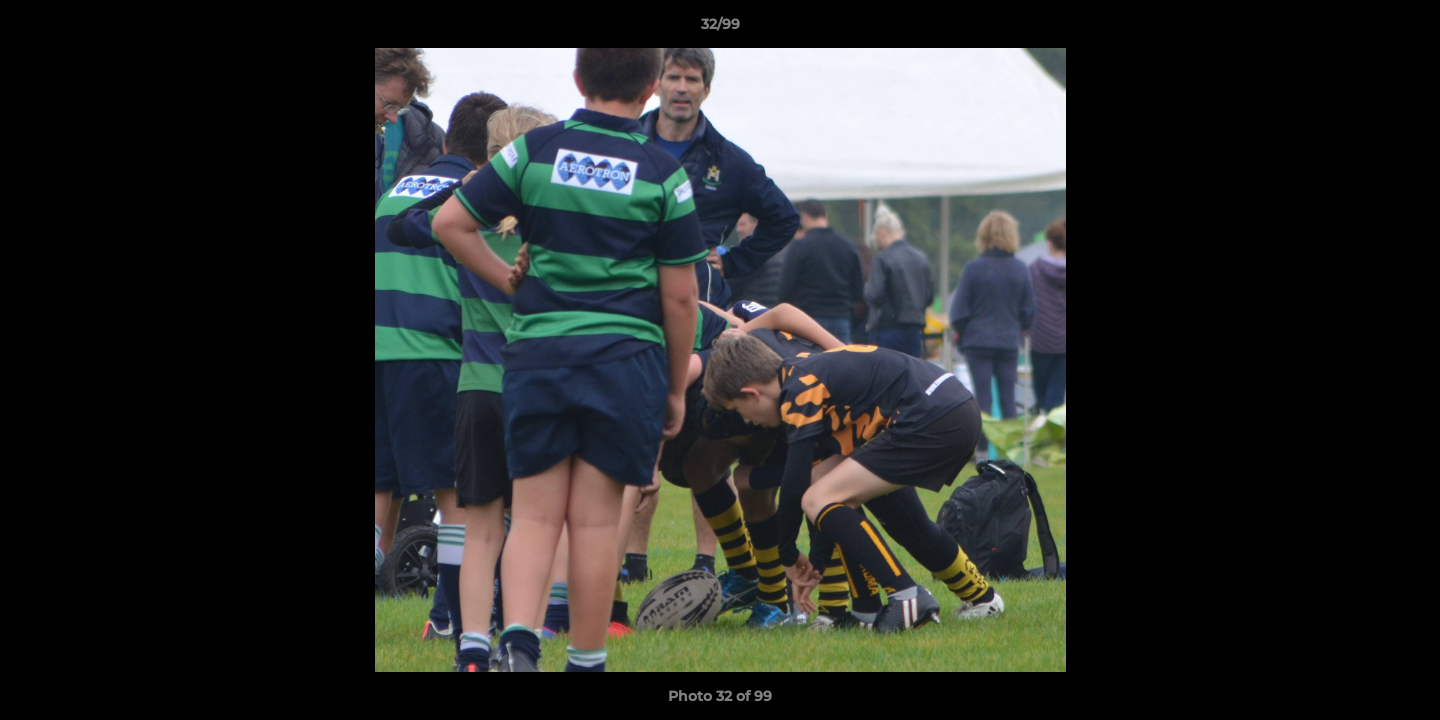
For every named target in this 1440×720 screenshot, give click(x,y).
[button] (1404, 29)
